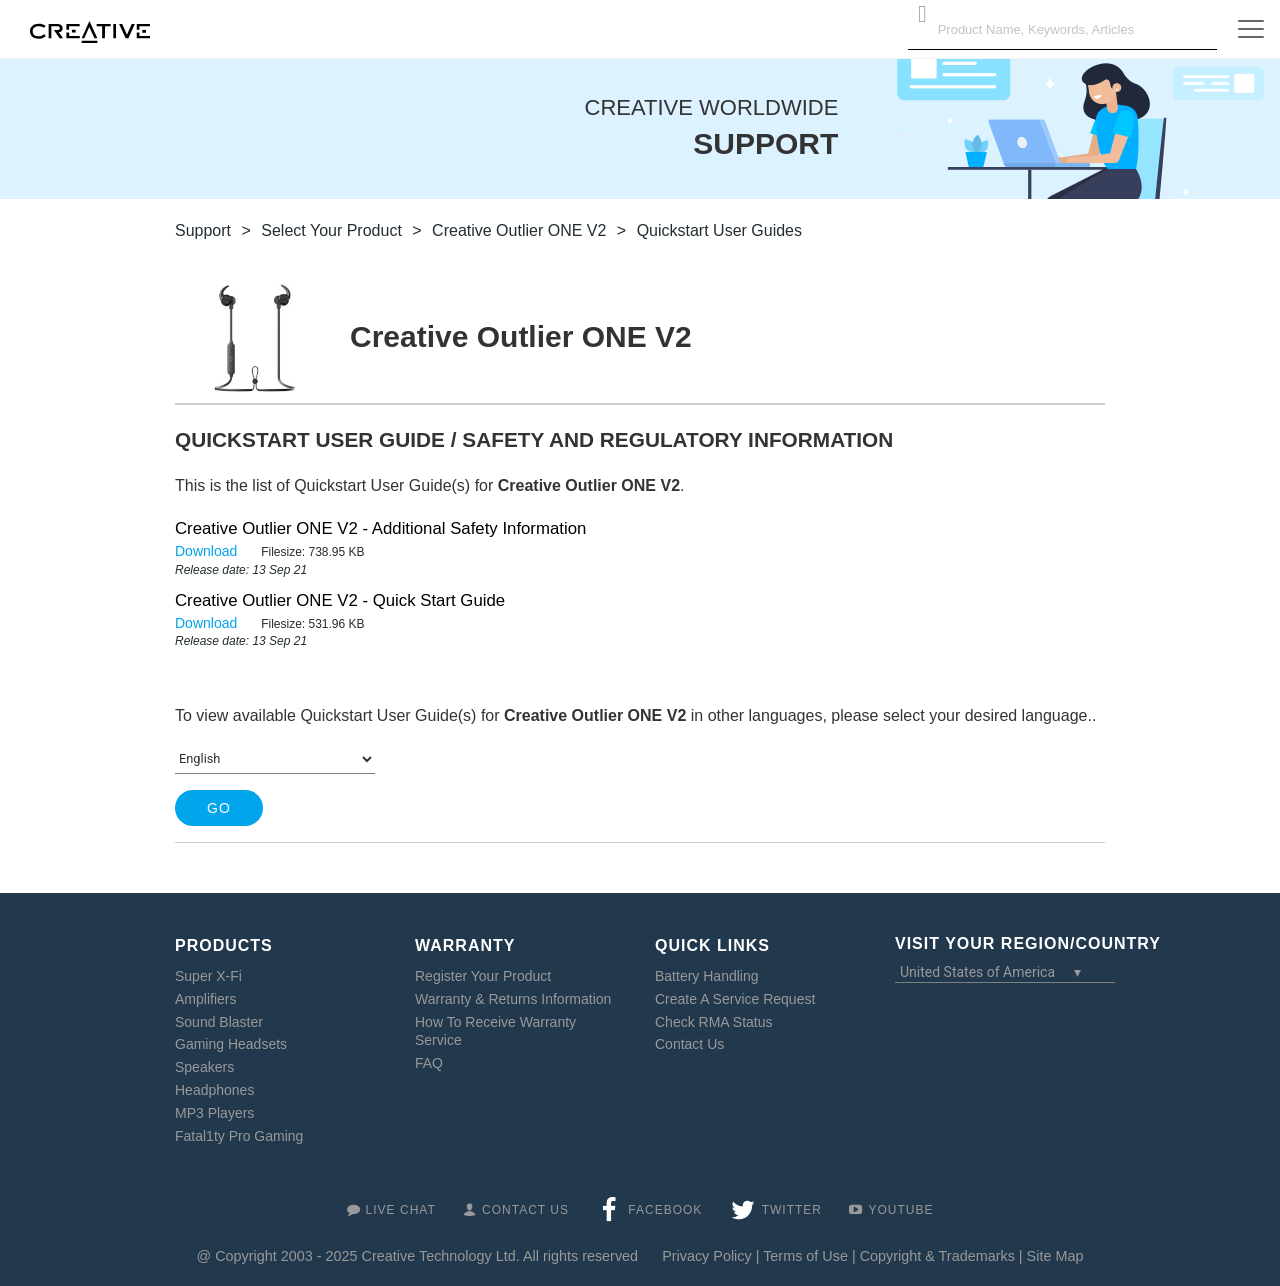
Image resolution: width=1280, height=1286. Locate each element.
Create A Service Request (735, 999)
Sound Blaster (219, 1022)
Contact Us (689, 1044)
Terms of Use (805, 1256)
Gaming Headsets (231, 1044)
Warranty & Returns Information (513, 999)
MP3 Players (214, 1113)
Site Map (1055, 1256)
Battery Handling (707, 976)
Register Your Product (483, 976)
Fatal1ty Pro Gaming (239, 1136)
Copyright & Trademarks (937, 1256)
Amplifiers (205, 999)
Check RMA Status (714, 1022)
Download (208, 551)
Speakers (204, 1067)
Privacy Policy (707, 1256)
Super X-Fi (208, 976)
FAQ (429, 1063)
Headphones (214, 1090)
